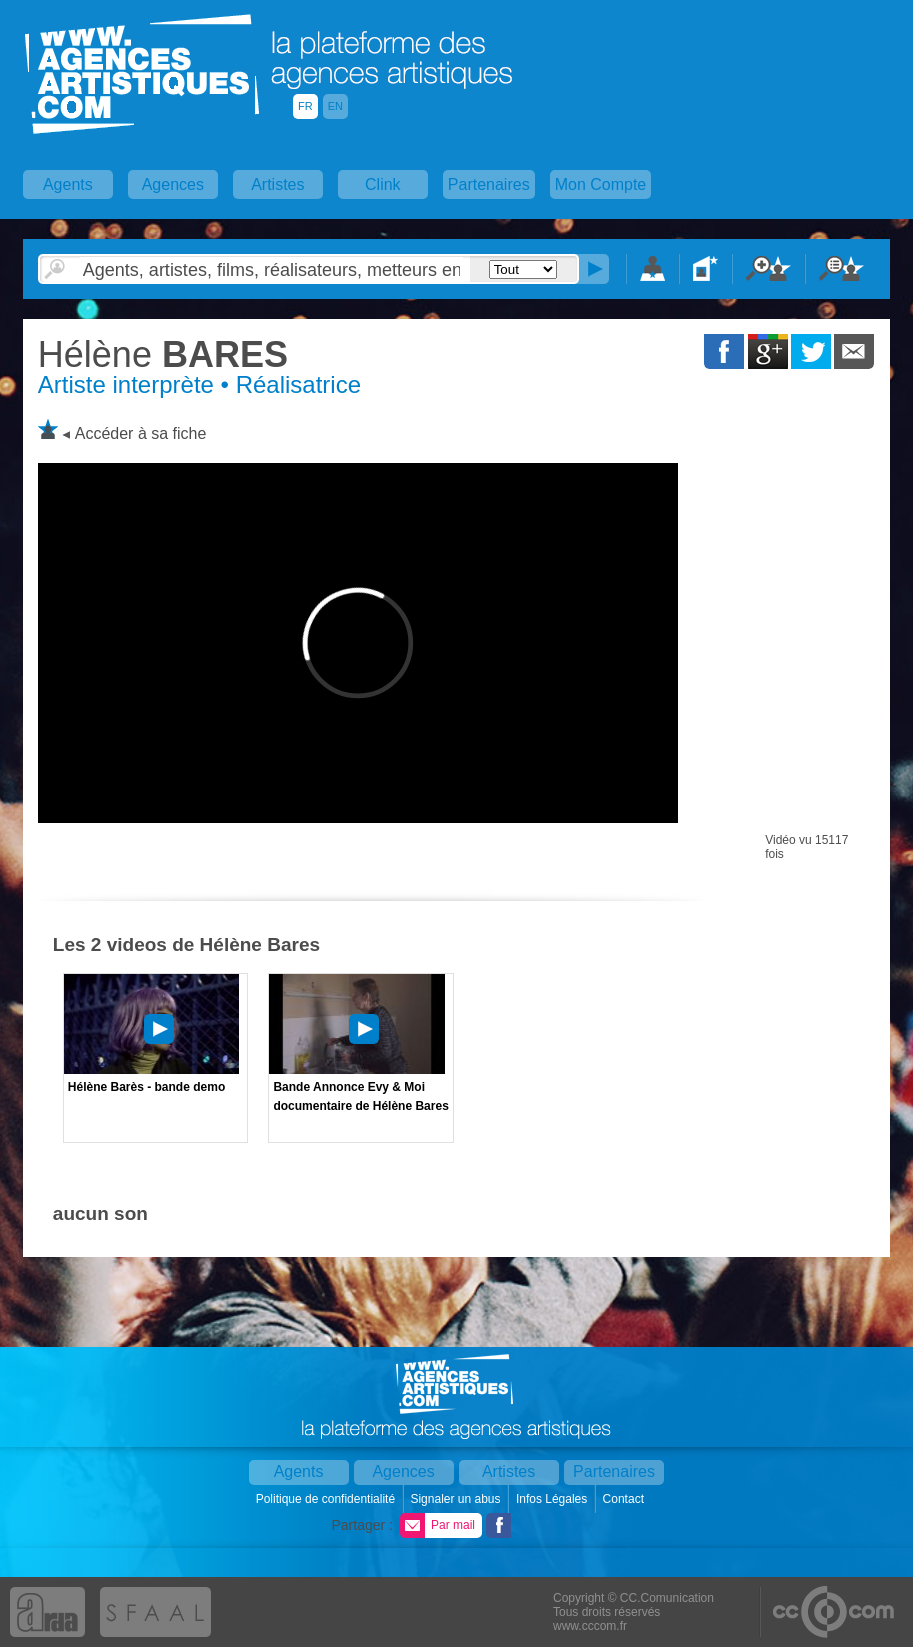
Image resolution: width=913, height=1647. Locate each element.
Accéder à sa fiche (141, 433)
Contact (625, 1499)
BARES (163, 354)
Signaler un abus (456, 1499)
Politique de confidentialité (327, 1499)
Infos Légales (553, 1499)
